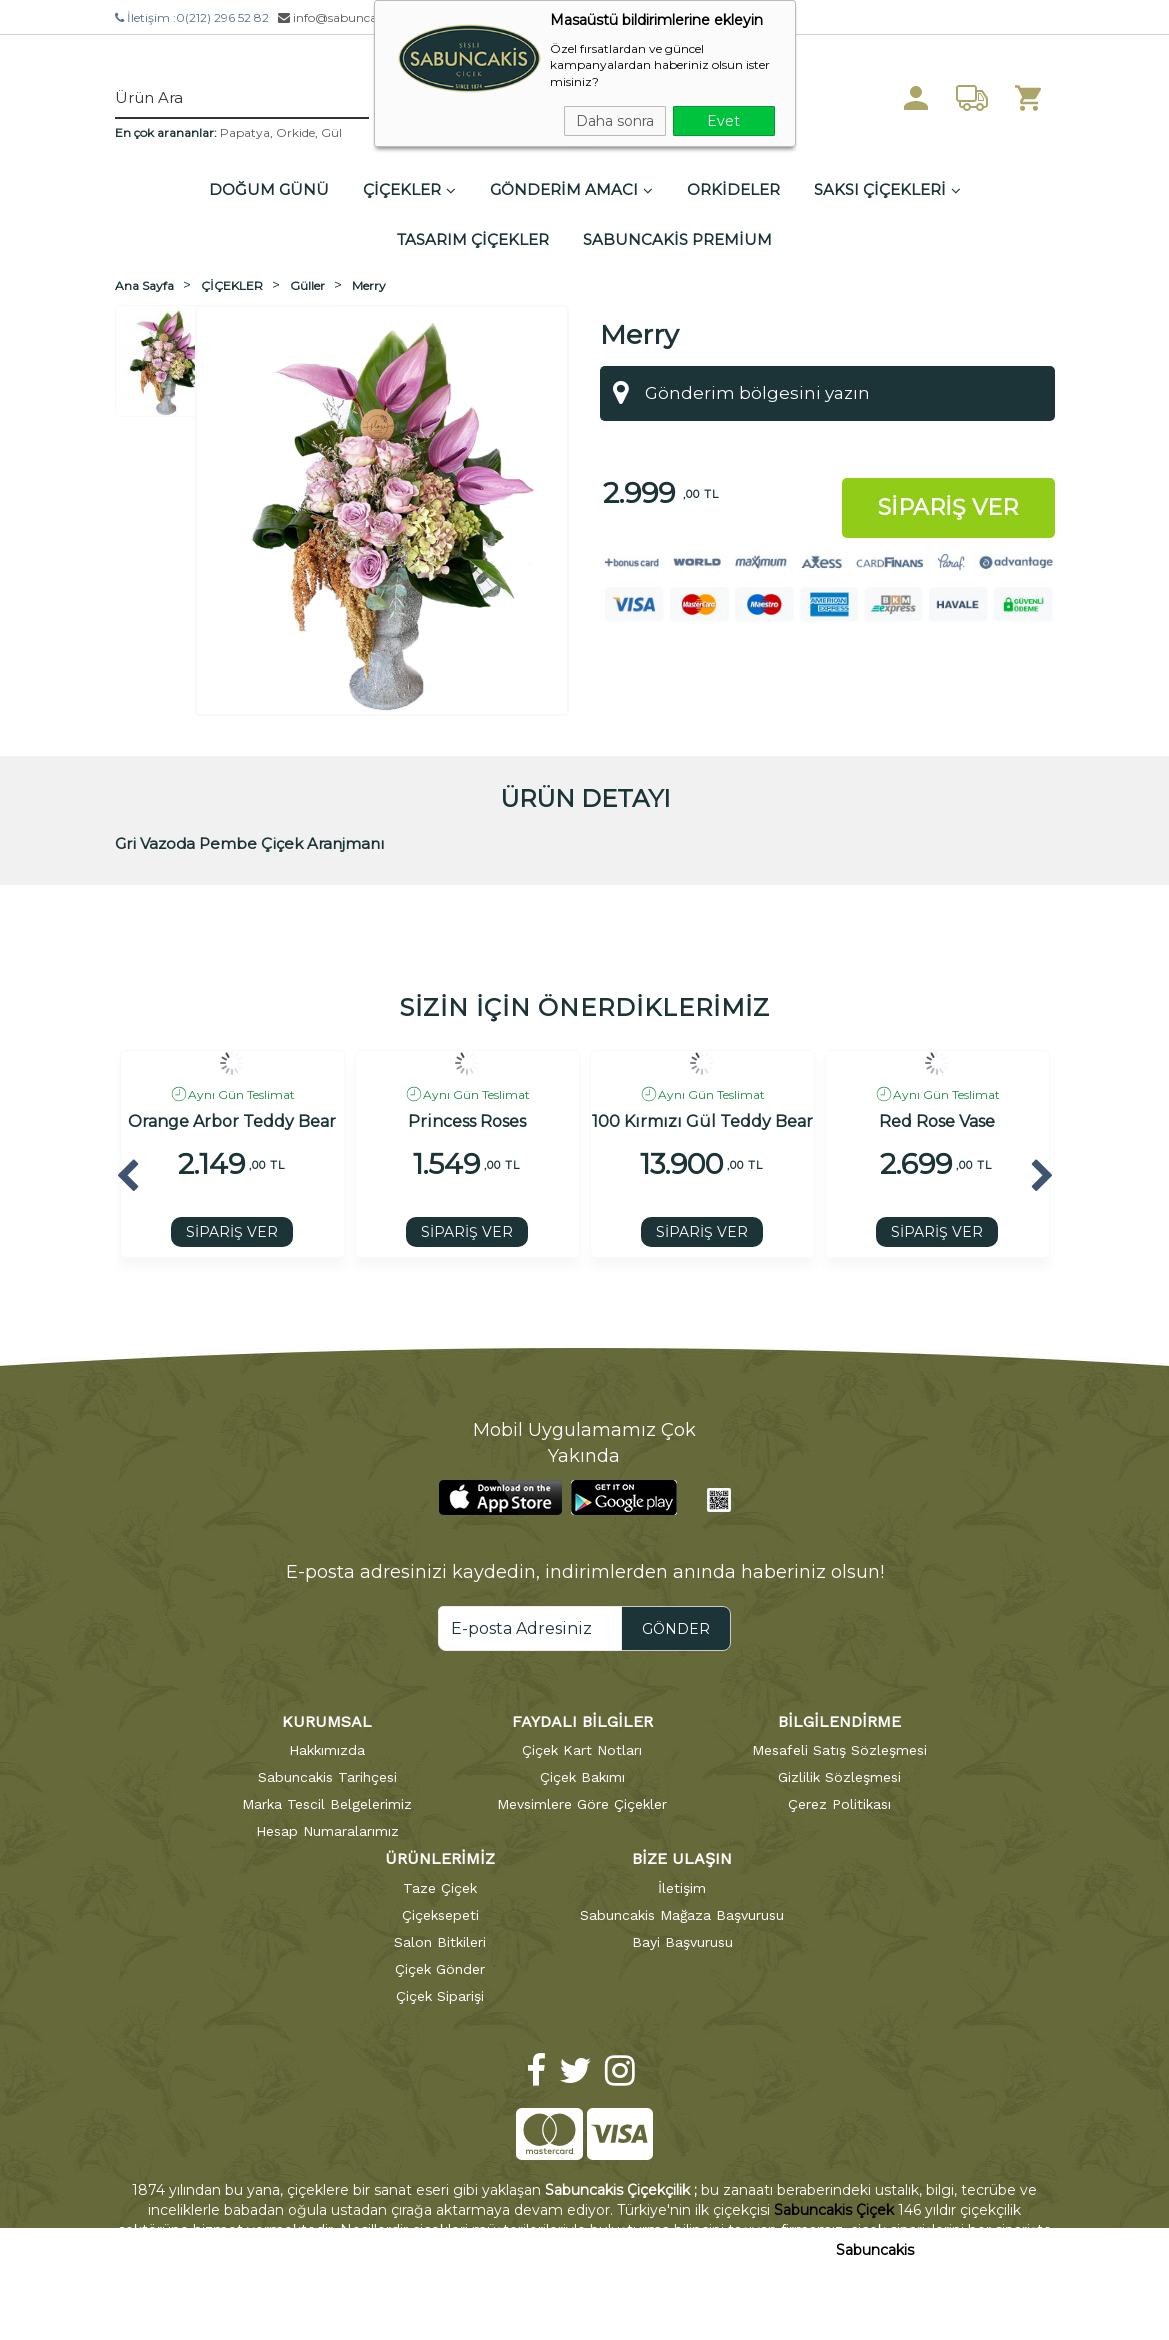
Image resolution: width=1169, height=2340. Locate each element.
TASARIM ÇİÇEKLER (473, 239)
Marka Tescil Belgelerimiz (327, 1804)
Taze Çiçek (440, 1888)
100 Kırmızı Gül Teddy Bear (702, 1122)
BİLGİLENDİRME (839, 1721)
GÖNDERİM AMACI (571, 189)
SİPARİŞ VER (232, 1232)
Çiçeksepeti (440, 1915)
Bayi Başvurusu (682, 1942)
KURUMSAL (327, 1721)
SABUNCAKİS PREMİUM (677, 239)
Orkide (295, 132)
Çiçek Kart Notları (582, 1750)
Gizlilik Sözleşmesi (839, 1777)
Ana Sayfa (144, 285)
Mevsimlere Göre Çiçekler (582, 1804)
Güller (307, 285)
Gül (331, 132)
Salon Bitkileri (440, 1942)
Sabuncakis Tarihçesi (327, 1777)
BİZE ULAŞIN (682, 1858)
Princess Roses (467, 1122)
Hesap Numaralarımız (327, 1831)
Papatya (245, 132)
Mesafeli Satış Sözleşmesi (839, 1750)
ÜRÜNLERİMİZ (440, 1858)
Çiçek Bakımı (582, 1777)
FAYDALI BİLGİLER (582, 1721)
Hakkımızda (327, 1750)
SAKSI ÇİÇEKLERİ (887, 189)
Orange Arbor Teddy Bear (232, 1122)
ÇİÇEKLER (409, 189)
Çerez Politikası (839, 1804)
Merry (369, 285)
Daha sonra (615, 121)
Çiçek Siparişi (440, 1996)
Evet (723, 121)
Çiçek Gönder (440, 1969)
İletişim (682, 1888)
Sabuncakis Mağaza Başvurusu (682, 1915)
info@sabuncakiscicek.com (363, 17)
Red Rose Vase (937, 1122)
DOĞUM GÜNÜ (269, 189)
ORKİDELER (733, 189)
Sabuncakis (875, 2250)
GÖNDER (676, 1629)
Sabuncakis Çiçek (834, 2210)
